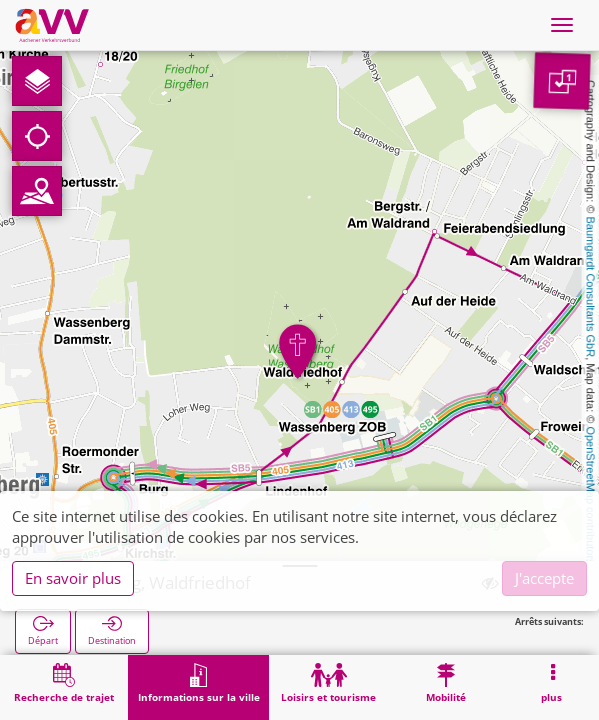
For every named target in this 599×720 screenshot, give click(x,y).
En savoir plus (73, 578)
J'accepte (544, 578)
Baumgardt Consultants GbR (591, 287)
